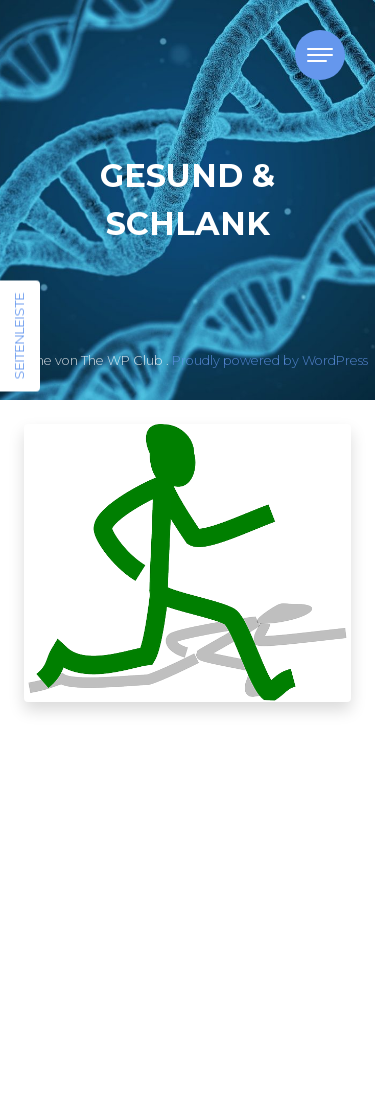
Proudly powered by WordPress (270, 360)
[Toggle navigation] (320, 55)
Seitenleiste (19, 336)
